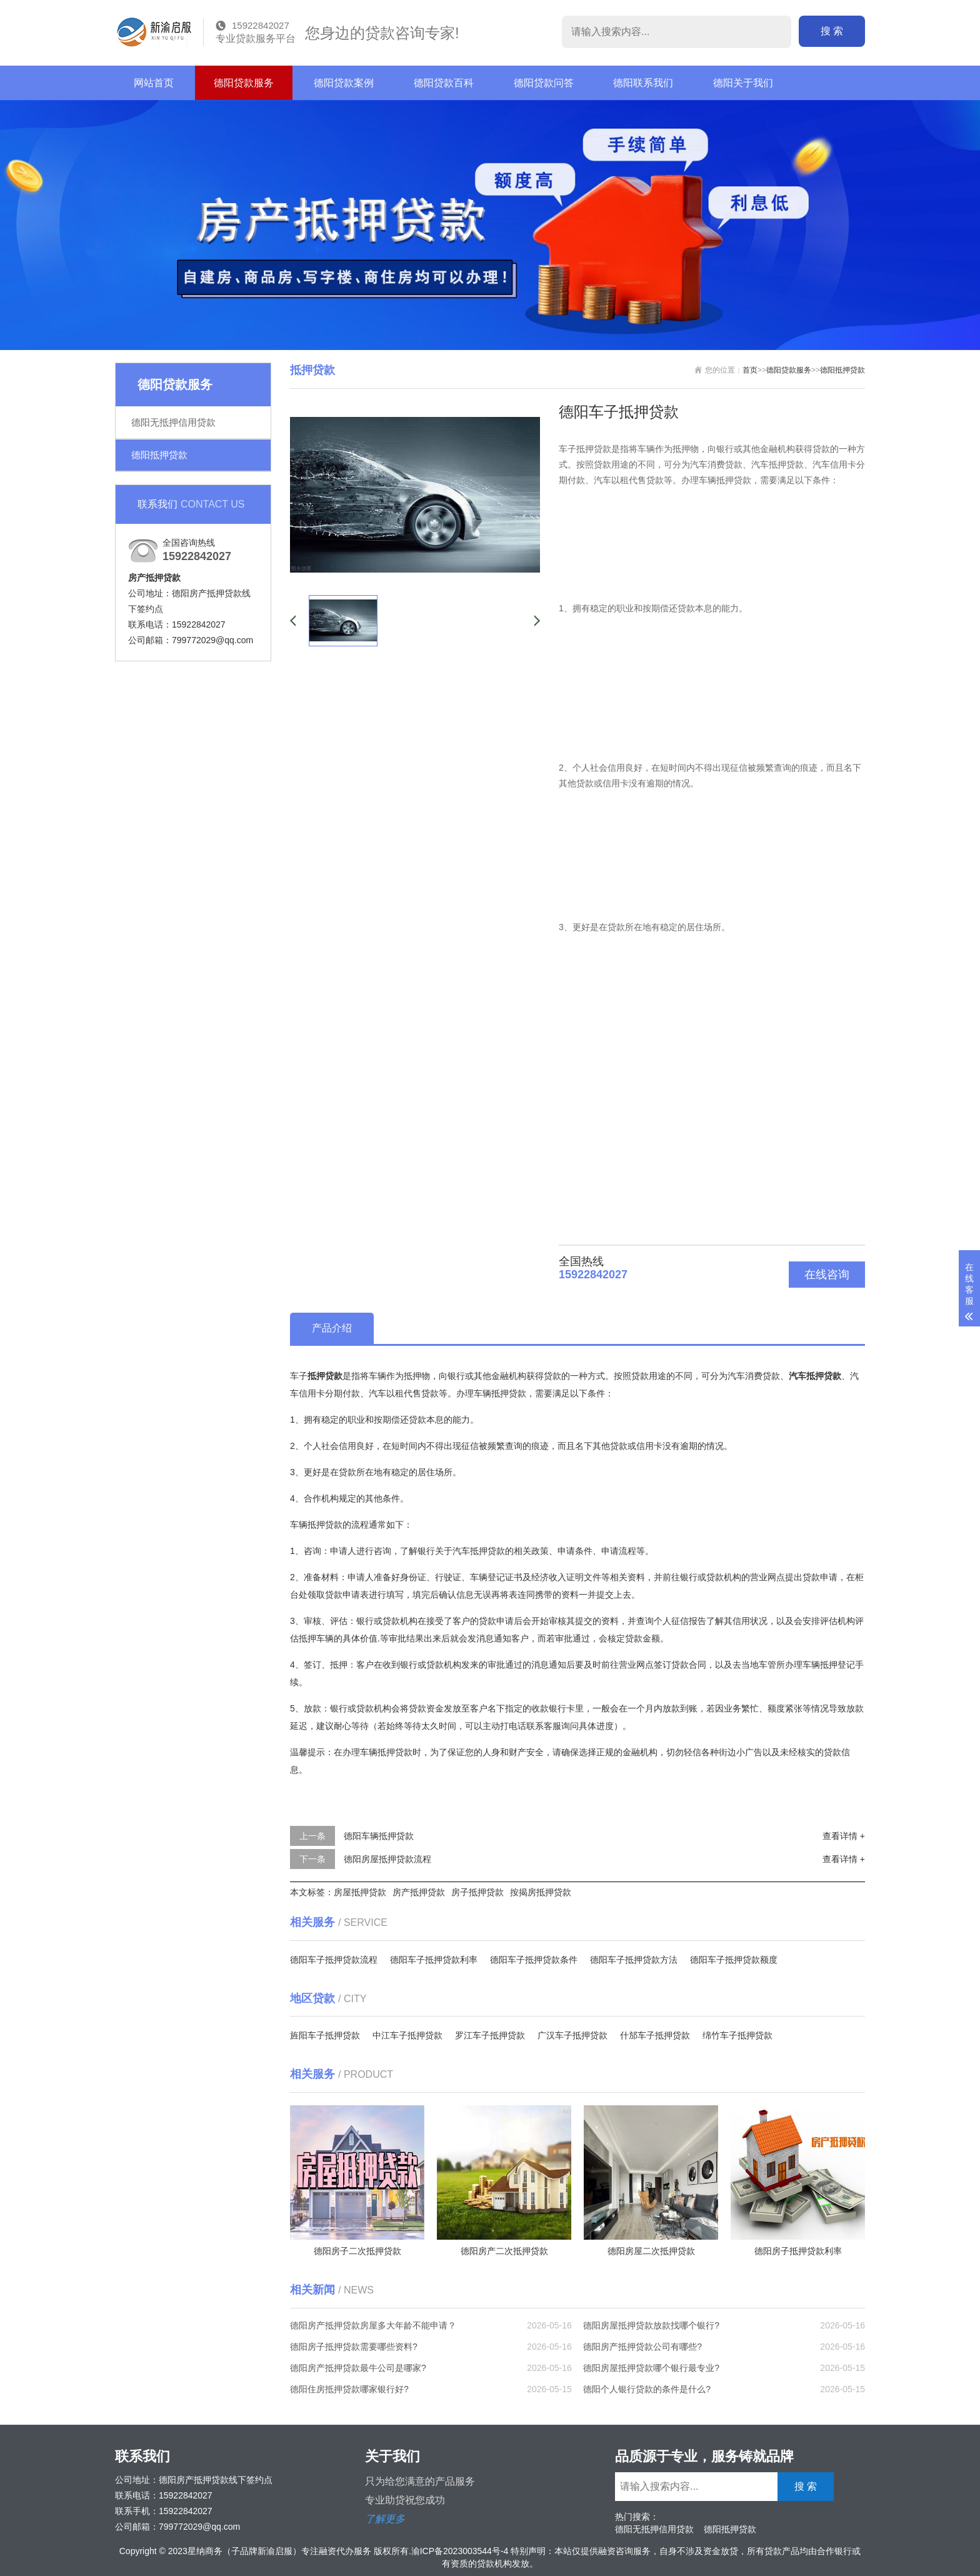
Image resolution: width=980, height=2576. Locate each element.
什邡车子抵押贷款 (655, 2035)
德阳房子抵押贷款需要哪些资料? (354, 2347)
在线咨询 (826, 1274)
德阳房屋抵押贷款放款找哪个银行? (651, 2325)
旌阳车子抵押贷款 (325, 2035)
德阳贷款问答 (544, 83)
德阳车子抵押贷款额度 (734, 1960)
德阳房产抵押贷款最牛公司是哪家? (358, 2368)
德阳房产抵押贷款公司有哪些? (642, 2347)
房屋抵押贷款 (360, 1892)
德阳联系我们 (643, 83)
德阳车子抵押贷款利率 (434, 1960)
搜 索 (832, 31)
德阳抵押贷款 (159, 454)
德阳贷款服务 (244, 83)
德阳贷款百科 (444, 83)
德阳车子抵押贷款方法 (634, 1960)
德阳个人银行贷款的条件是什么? (647, 2389)
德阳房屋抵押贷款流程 (387, 1859)
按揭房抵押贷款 (540, 1892)
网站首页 (154, 83)
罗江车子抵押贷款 (490, 2035)
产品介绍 (332, 1328)
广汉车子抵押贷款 (573, 2035)
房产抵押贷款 (418, 1892)
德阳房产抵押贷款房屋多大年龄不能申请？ (373, 2325)
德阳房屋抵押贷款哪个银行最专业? (651, 2368)
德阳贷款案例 (344, 83)
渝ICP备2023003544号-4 (460, 2551)
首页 (750, 370)
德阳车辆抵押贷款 (379, 1836)
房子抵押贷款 (477, 1892)
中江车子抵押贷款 (407, 2035)
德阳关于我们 (743, 83)
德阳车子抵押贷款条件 (534, 1960)
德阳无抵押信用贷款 (173, 422)
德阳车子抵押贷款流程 (334, 1960)
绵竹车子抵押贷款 (737, 2035)
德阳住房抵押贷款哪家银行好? (349, 2389)
